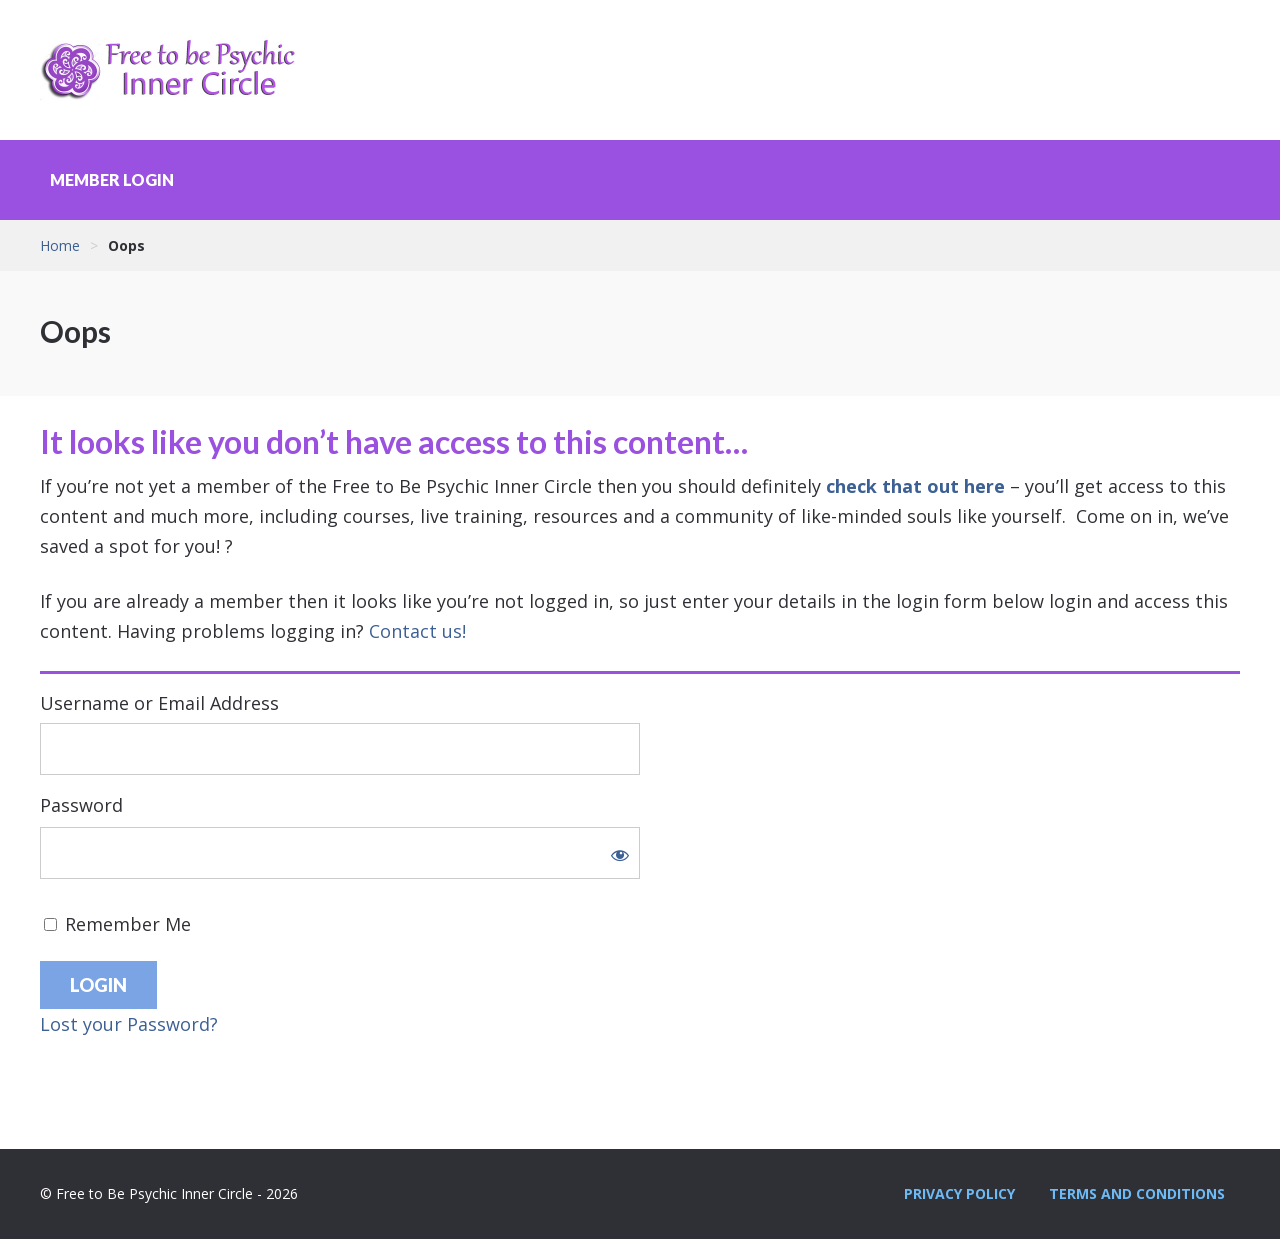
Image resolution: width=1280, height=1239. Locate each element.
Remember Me (117, 924)
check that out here (915, 486)
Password (81, 805)
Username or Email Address (159, 703)
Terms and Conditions (1137, 1193)
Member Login (112, 179)
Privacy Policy (959, 1193)
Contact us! (417, 631)
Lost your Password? (129, 1024)
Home (60, 245)
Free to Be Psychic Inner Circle (175, 70)
